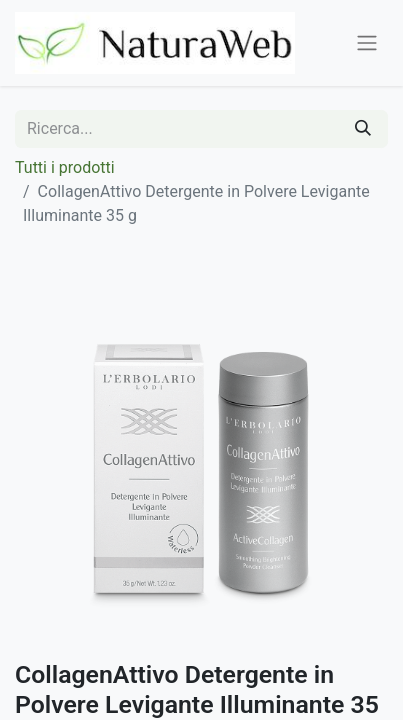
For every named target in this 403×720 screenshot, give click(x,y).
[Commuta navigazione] (367, 43)
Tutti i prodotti (65, 167)
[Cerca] (363, 129)
